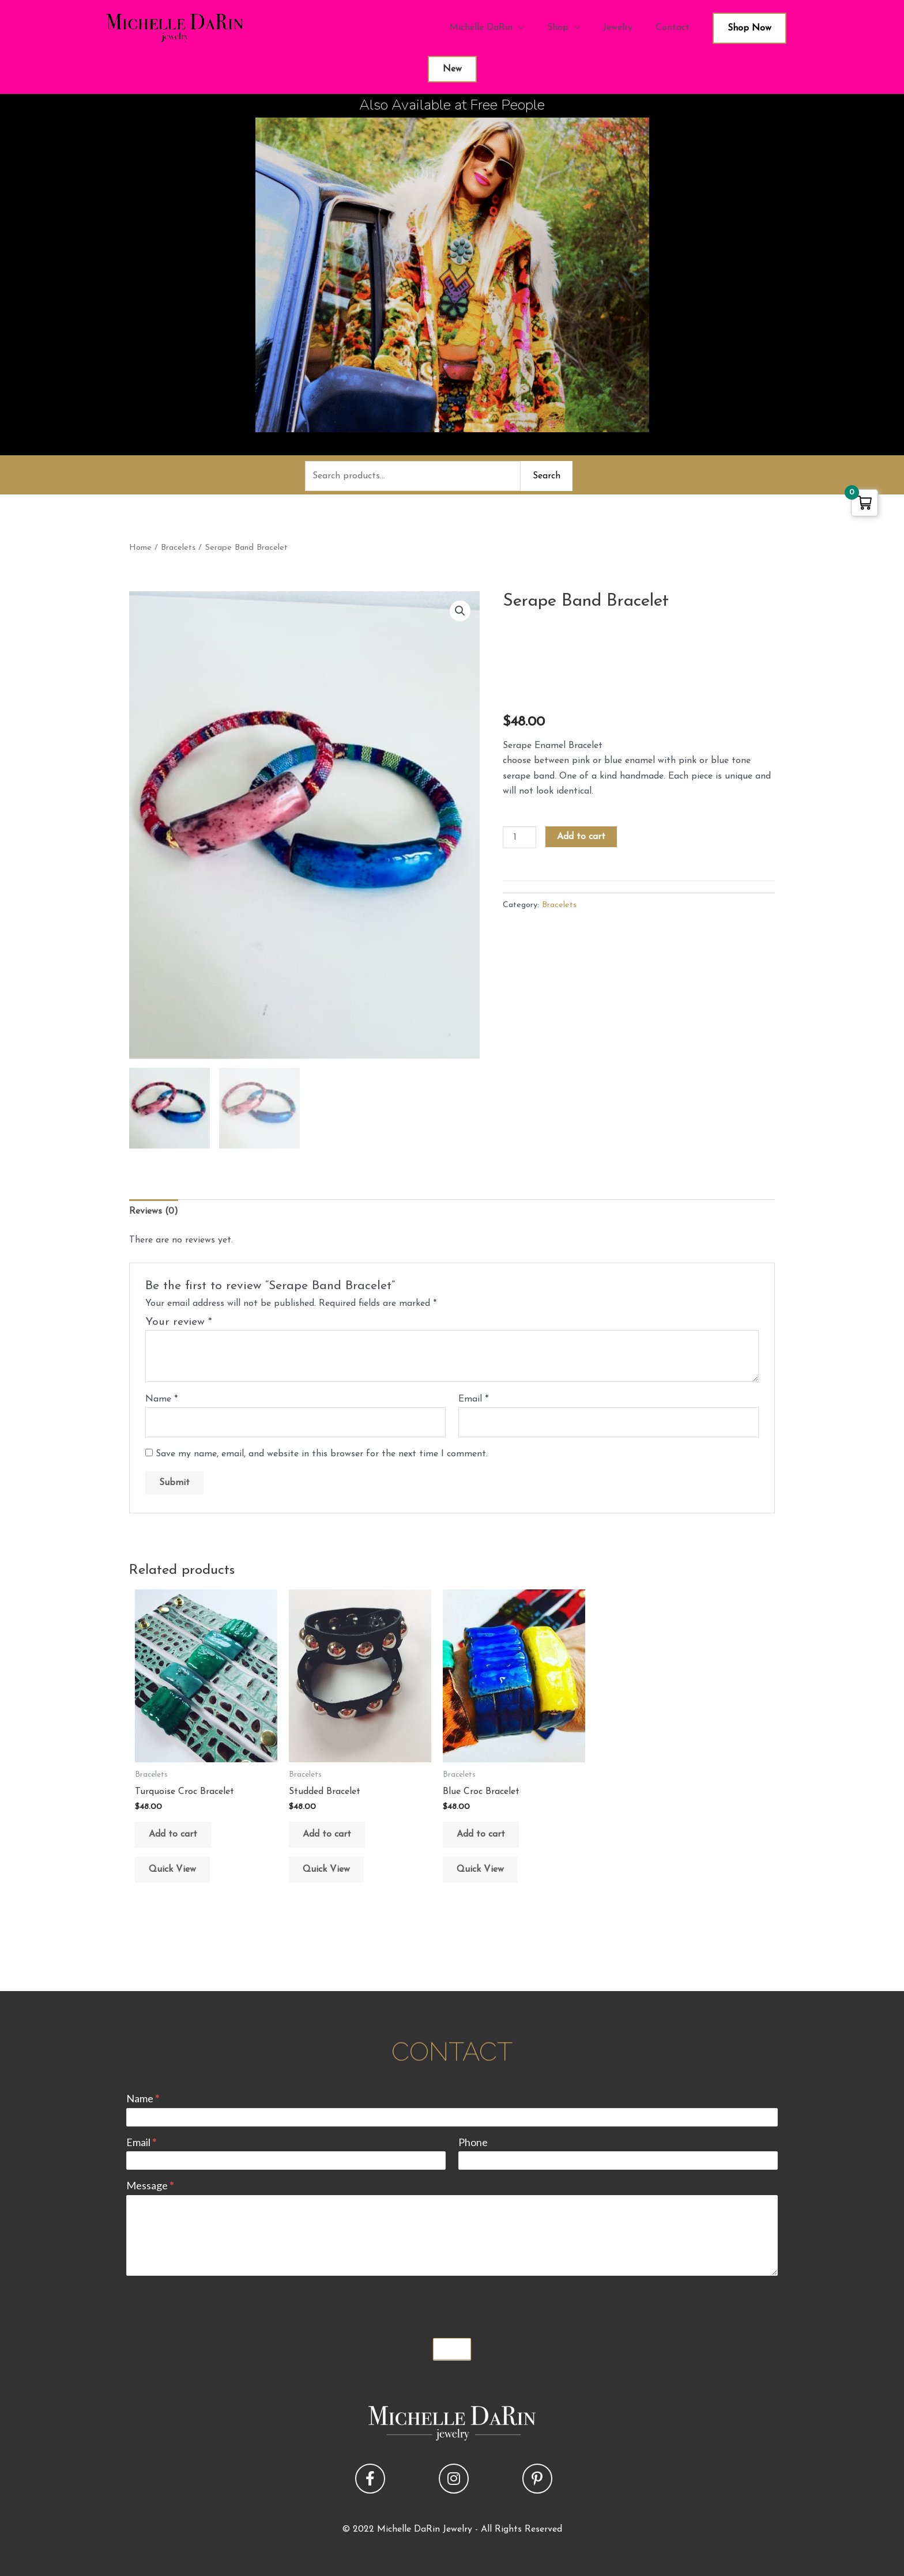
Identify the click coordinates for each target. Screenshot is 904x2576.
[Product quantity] (519, 837)
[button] (460, 610)
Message (150, 2185)
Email (473, 1399)
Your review (178, 1322)
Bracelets (178, 547)
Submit (452, 2349)
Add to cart (581, 836)
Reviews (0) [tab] (153, 1211)
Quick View (172, 1869)
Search (546, 476)
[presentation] (214, 2304)
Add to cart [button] (173, 1834)
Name (161, 1399)
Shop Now (749, 28)
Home (140, 547)
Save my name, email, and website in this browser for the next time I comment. (322, 1454)
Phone (473, 2142)
